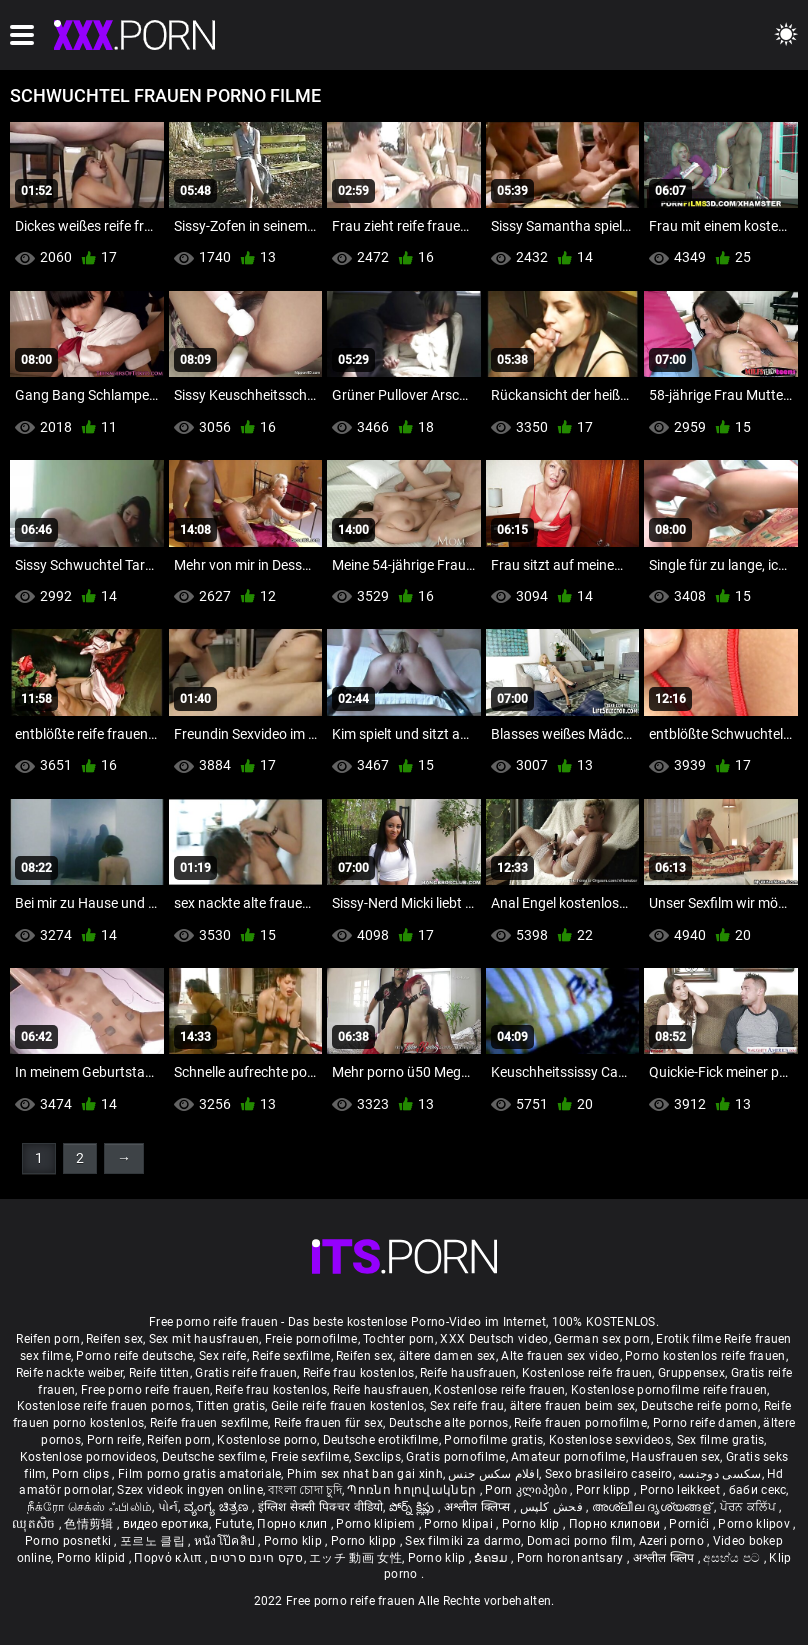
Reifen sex (114, 1339)
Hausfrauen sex (675, 1457)
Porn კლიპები (527, 1490)
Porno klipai (460, 1524)
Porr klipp (605, 1490)
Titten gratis (230, 1406)
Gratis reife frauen (246, 1373)
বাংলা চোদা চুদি (304, 1490)
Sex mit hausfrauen (204, 1339)
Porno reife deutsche (134, 1356)
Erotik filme (688, 1339)
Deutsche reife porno (699, 1406)
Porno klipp (365, 1541)
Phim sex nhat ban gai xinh (365, 1474)
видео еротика (166, 1524)
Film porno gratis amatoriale (199, 1474)
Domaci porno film (580, 1541)
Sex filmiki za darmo (463, 1541)
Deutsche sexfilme (213, 1457)
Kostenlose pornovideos (88, 1457)
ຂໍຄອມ (492, 1558)
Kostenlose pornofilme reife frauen (669, 1390)
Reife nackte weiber (70, 1373)
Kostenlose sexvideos (610, 1440)
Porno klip (532, 1524)
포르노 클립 (154, 1541)
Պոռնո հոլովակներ (413, 1490)
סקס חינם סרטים (256, 1558)
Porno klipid (93, 1558)
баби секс (758, 1490)
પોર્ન (168, 1507)
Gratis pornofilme (455, 1457)
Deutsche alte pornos (449, 1423)
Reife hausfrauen (468, 1373)
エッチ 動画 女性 (355, 1558)
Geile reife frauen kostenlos (347, 1406)
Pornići (690, 1524)
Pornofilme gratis (493, 1440)
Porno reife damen (705, 1423)
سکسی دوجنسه (719, 1474)
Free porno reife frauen (145, 1390)
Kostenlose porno (267, 1440)
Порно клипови (616, 1524)
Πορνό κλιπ (169, 1558)
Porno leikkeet (682, 1490)
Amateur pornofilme (568, 1457)
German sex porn (602, 1339)
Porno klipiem (377, 1524)
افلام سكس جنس (493, 1474)
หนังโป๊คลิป (226, 1541)
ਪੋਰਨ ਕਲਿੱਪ (749, 1507)
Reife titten (159, 1373)
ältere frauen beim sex (573, 1406)
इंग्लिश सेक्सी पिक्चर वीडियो (321, 1507)
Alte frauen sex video (560, 1356)
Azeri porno (673, 1541)
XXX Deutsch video (494, 1339)
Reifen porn (48, 1339)
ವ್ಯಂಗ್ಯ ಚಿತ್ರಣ (218, 1507)
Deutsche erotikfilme (381, 1440)
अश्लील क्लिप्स (479, 1507)
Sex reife (223, 1356)
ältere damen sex (447, 1356)
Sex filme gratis (721, 1440)
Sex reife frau (467, 1406)
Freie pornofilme (311, 1339)
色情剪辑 (90, 1524)
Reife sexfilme (291, 1356)
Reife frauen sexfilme (209, 1423)
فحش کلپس (553, 1507)
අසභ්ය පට (733, 1558)
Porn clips (82, 1474)
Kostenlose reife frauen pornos (104, 1406)
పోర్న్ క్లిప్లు (413, 1507)
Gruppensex (691, 1373)
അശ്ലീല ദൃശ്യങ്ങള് (653, 1507)
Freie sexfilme (310, 1457)
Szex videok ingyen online (190, 1490)
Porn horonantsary (572, 1558)
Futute (233, 1524)
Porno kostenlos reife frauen (705, 1356)
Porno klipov (755, 1524)
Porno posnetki (70, 1541)
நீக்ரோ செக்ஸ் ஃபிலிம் (90, 1507)
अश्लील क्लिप (665, 1558)
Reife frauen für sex (328, 1423)
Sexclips (377, 1457)
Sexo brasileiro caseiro (609, 1474)
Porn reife (114, 1440)
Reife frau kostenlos (359, 1373)
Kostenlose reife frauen (587, 1373)
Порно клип (293, 1524)
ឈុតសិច (35, 1524)
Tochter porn (399, 1339)
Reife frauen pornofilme (580, 1423)
